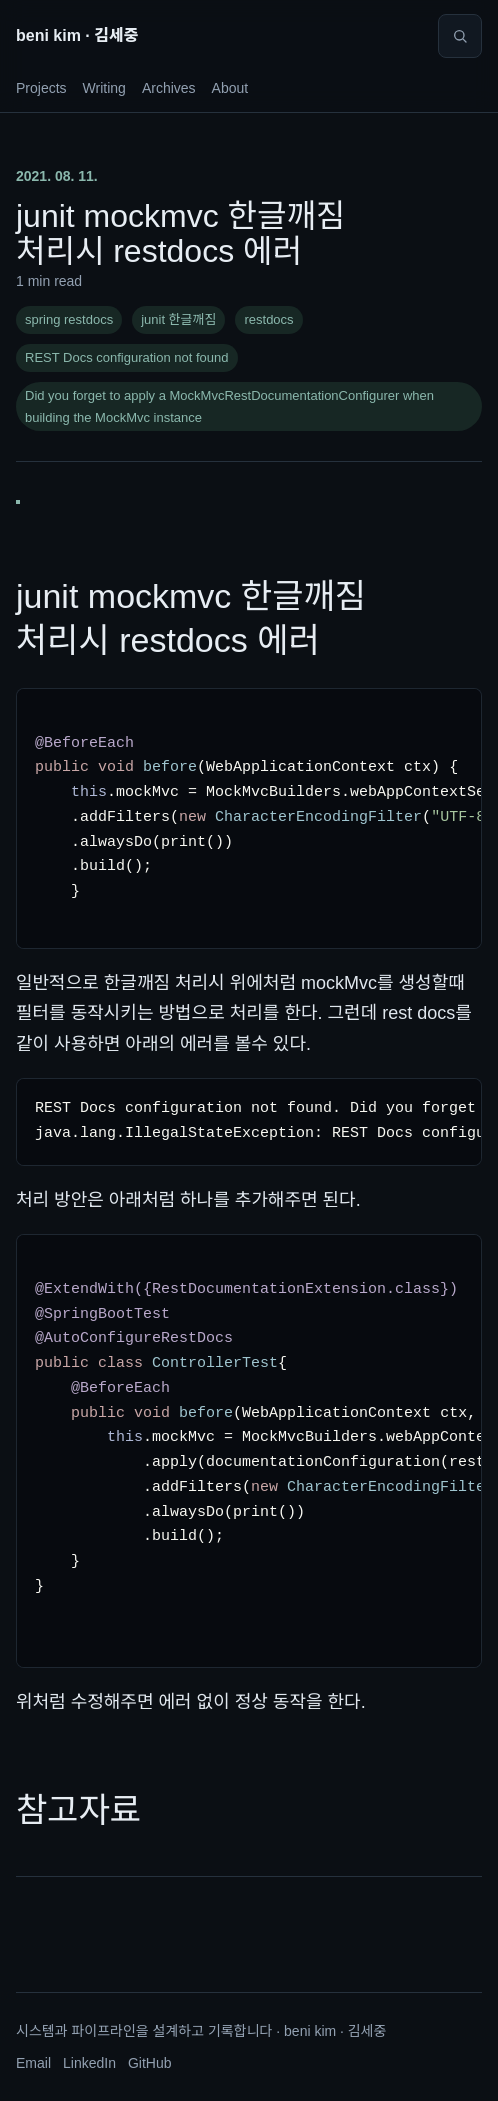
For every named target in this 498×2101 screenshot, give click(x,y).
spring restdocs (69, 319)
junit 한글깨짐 (178, 319)
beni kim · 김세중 (77, 35)
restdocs (268, 319)
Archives (169, 88)
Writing (104, 88)
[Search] (460, 36)
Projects (41, 88)
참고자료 (78, 1810)
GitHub (150, 2063)
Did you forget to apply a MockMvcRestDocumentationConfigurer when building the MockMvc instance (229, 406)
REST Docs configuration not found (127, 357)
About (230, 88)
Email (33, 2063)
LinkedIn (89, 2063)
